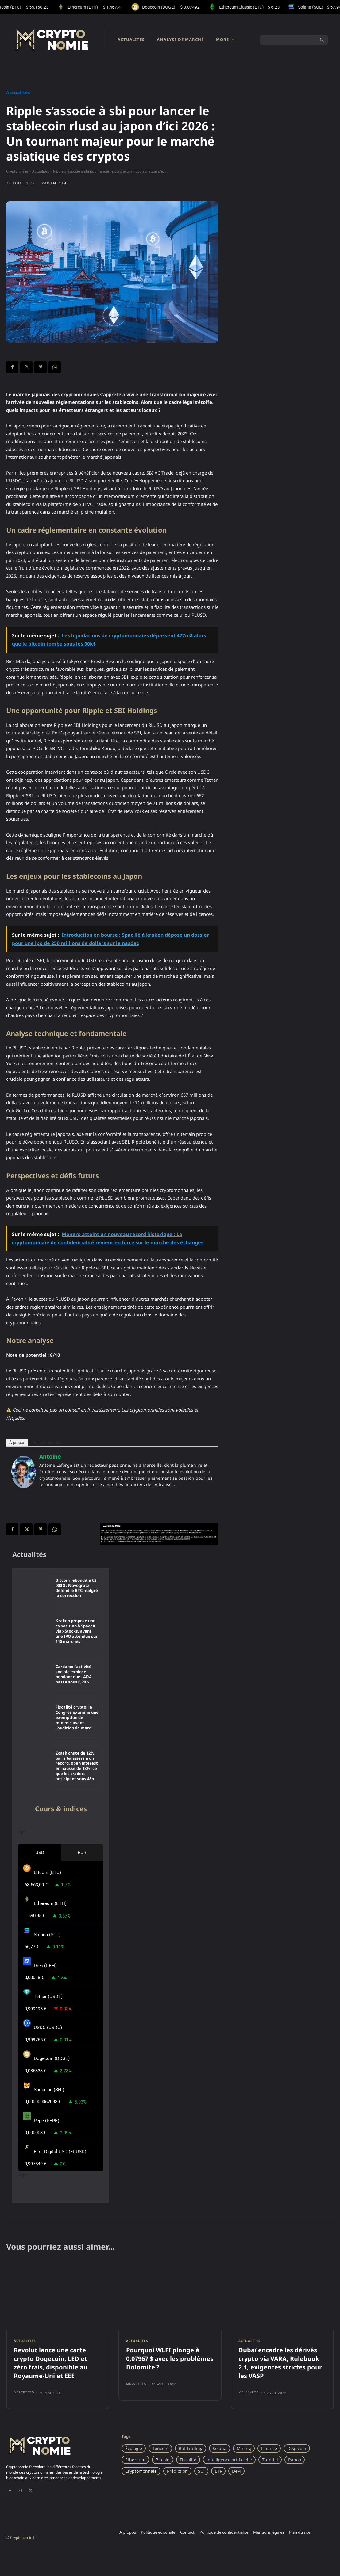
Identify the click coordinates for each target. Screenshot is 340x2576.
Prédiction (177, 2471)
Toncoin (160, 2448)
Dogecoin (296, 2448)
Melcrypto (24, 2392)
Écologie (133, 2448)
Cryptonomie (17, 171)
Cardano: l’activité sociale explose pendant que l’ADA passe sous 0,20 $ (74, 1674)
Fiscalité (188, 2460)
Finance (269, 2448)
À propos (17, 1442)
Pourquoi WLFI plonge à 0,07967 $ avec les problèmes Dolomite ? (169, 2358)
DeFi (236, 2471)
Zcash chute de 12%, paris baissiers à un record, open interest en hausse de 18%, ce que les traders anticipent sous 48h (77, 1765)
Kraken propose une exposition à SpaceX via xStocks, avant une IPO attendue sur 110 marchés (77, 1631)
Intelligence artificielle (229, 2460)
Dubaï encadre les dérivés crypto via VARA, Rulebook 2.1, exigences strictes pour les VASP (280, 2363)
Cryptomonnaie (141, 2471)
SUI (201, 2471)
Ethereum (135, 2460)
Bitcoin (163, 2460)
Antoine (59, 183)
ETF (218, 2471)
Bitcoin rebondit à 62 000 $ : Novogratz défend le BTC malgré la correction (77, 1588)
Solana (219, 2448)
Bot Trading (191, 2448)
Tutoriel (270, 2460)
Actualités (18, 92)
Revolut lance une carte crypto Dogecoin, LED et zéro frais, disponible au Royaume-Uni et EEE (50, 2363)
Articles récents (46, 1442)
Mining (244, 2448)
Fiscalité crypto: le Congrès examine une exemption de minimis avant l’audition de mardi (77, 1718)
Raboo (294, 2460)
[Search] (322, 40)
